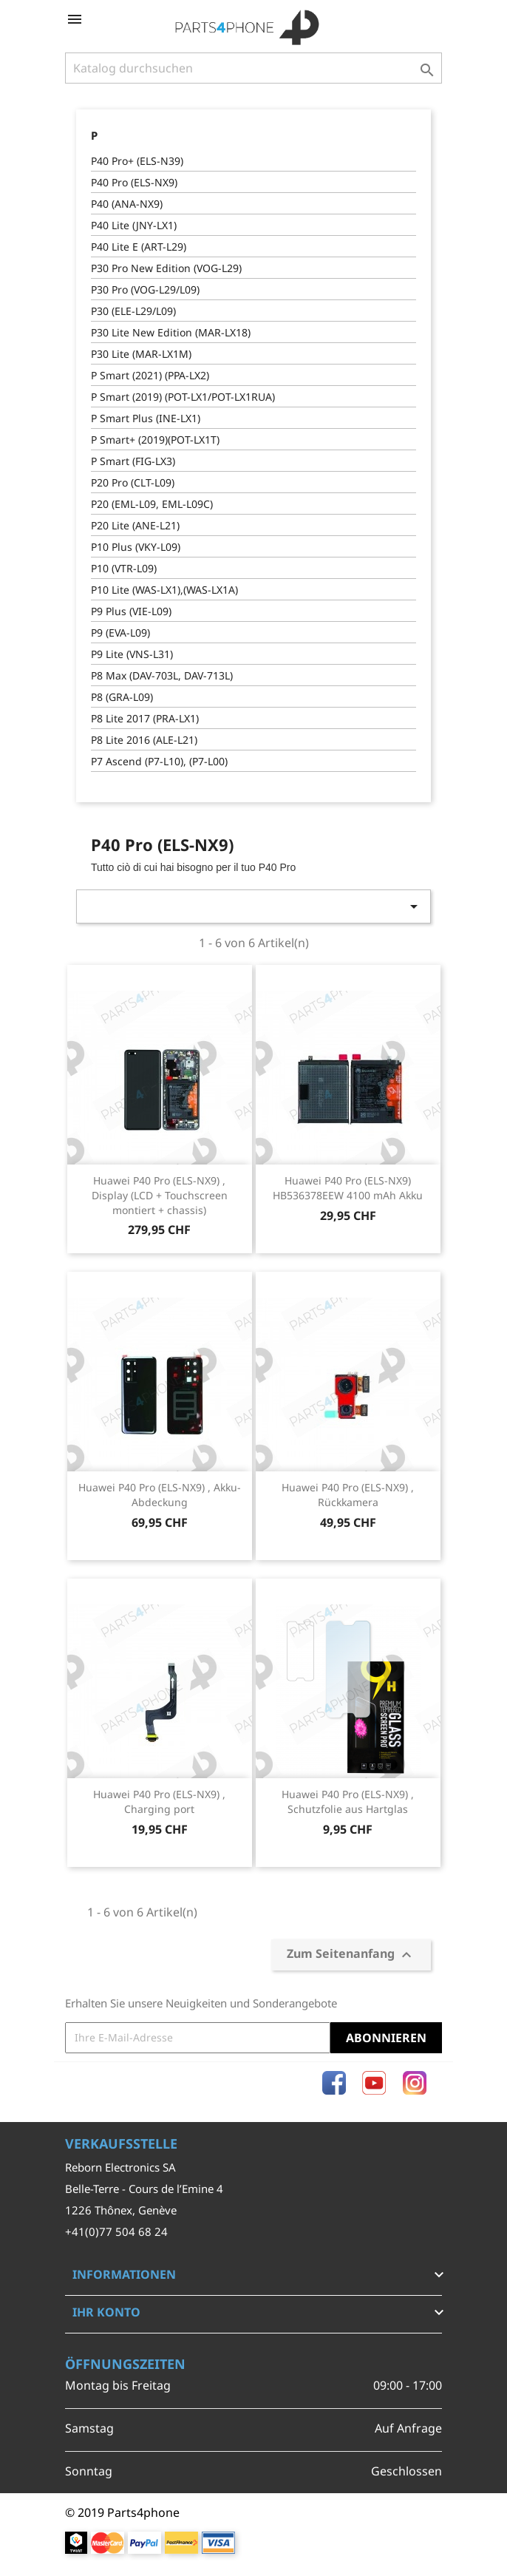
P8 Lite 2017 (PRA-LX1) (145, 718)
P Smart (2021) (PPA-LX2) (150, 375)
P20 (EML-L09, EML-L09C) (152, 504)
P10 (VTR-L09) (124, 568)
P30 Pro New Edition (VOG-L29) (166, 268)
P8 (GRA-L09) (122, 697)
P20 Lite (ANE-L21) (135, 525)
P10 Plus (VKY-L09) (135, 547)
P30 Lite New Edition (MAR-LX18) (171, 332)
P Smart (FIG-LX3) (133, 461)
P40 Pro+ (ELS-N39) (137, 161)
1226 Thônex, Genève (121, 2210)
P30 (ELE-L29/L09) (133, 311)
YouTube (374, 2083)
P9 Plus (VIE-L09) (131, 611)
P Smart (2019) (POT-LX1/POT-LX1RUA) (183, 397)
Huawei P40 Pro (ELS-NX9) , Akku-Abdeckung (159, 1494)
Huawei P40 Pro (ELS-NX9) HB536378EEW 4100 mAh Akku (348, 1187)
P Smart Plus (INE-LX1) (145, 418)
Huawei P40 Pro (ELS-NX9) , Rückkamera (348, 1494)
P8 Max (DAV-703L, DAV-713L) (162, 675)
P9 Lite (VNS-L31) (132, 654)
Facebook (334, 2083)
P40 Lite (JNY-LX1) (134, 225)
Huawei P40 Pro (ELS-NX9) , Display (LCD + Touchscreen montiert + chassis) (160, 1195)
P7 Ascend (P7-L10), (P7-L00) (159, 761)
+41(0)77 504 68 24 (116, 2231)
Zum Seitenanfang (351, 1954)
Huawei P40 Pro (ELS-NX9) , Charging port (159, 1801)
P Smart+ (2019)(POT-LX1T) (155, 440)
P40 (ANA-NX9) (127, 204)
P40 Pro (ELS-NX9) (134, 182)
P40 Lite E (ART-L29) (138, 247)
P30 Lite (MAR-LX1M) (141, 354)
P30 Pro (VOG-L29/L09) (145, 289)
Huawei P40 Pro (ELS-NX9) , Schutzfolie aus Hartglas (348, 1801)
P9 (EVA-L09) (120, 633)
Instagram (414, 2083)
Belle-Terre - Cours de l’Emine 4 (144, 2188)
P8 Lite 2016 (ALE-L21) (144, 740)
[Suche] (253, 68)
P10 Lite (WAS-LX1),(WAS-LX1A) (164, 590)
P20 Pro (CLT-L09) (132, 482)
